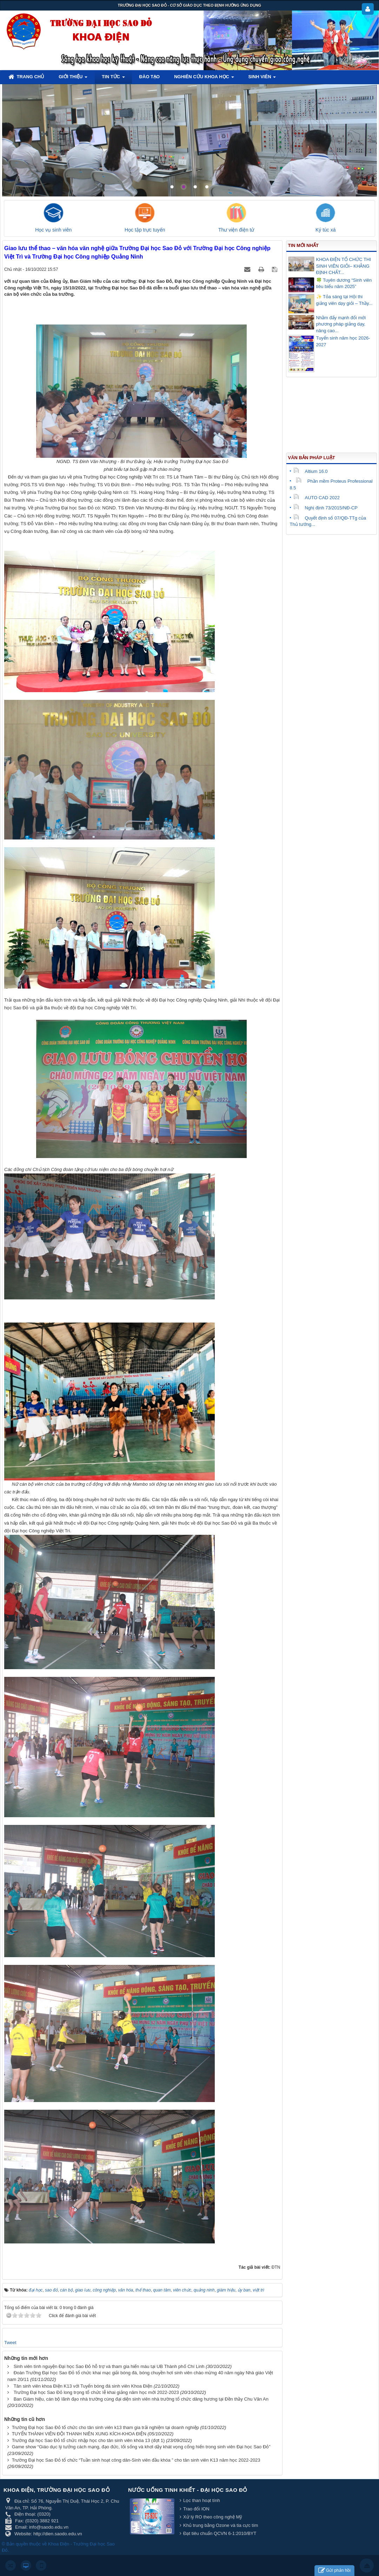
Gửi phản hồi (334, 2570)
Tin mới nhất (303, 245)
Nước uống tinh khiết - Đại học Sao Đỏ (187, 2490)
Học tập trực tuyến (145, 230)
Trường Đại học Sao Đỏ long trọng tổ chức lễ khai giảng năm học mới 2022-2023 (96, 2392)
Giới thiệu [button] (73, 78)
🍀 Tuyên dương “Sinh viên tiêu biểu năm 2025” (344, 283)
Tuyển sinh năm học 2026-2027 (343, 341)
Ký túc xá (325, 230)
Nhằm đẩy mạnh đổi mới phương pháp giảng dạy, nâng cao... (341, 324)
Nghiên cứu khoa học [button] (204, 78)
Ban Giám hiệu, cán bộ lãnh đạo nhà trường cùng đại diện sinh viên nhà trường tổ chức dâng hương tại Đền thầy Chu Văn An (141, 2399)
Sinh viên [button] (262, 78)
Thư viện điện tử (236, 230)
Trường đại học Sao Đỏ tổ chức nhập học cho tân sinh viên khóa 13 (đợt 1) (88, 2440)
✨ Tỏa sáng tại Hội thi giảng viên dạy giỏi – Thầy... (344, 300)
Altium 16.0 (310, 471)
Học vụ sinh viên (53, 230)
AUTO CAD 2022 (316, 497)
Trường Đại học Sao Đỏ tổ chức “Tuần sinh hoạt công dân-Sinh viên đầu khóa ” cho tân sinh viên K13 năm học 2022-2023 (136, 2460)
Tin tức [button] (113, 78)
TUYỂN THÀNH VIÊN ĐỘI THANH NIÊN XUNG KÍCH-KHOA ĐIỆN (79, 2433)
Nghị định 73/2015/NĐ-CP (325, 507)
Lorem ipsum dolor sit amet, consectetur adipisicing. (290, 101)
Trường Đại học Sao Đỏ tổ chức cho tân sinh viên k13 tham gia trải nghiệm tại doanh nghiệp (105, 2427)
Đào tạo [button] (149, 76)
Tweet (10, 2342)
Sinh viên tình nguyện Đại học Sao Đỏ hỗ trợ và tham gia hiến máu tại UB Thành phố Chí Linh (109, 2366)
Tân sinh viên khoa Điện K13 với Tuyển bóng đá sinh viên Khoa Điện (83, 2386)
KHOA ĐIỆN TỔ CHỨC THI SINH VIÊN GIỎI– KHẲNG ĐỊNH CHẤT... (343, 266)
